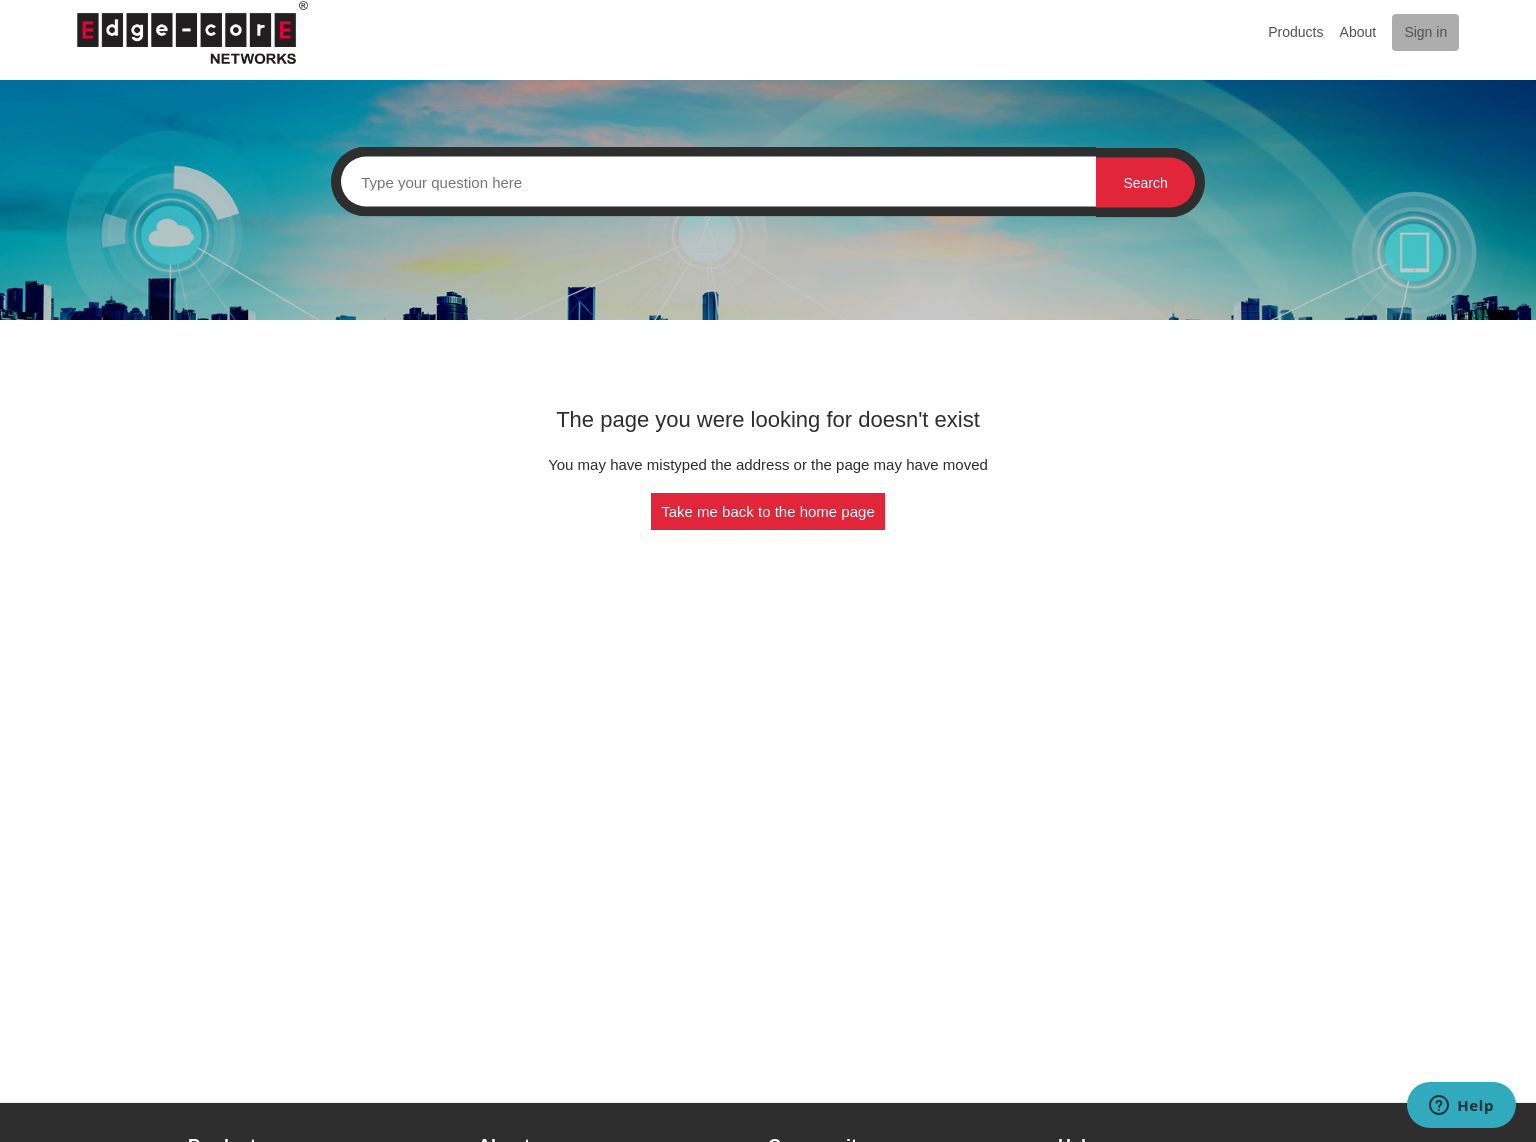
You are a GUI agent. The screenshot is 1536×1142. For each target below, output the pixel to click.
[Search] (713, 182)
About (1358, 32)
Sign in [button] (1425, 32)
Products (1295, 32)
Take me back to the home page (767, 511)
